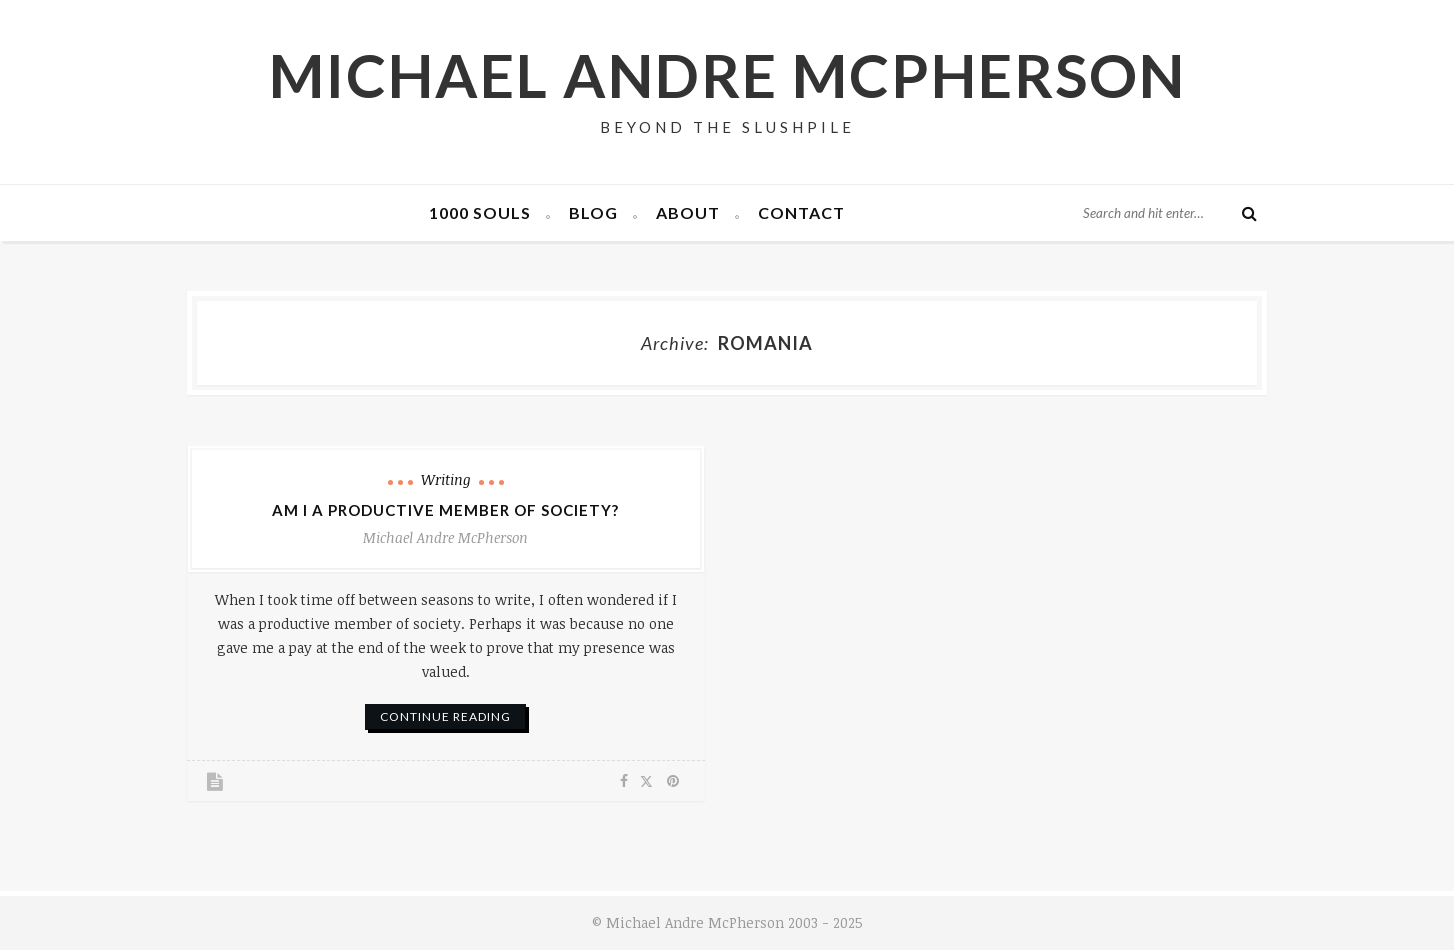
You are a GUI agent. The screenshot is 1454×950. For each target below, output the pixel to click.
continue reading (445, 716)
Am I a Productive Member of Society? (445, 510)
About (688, 212)
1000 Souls (480, 212)
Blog (593, 212)
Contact (801, 212)
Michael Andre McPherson (727, 75)
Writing (446, 479)
